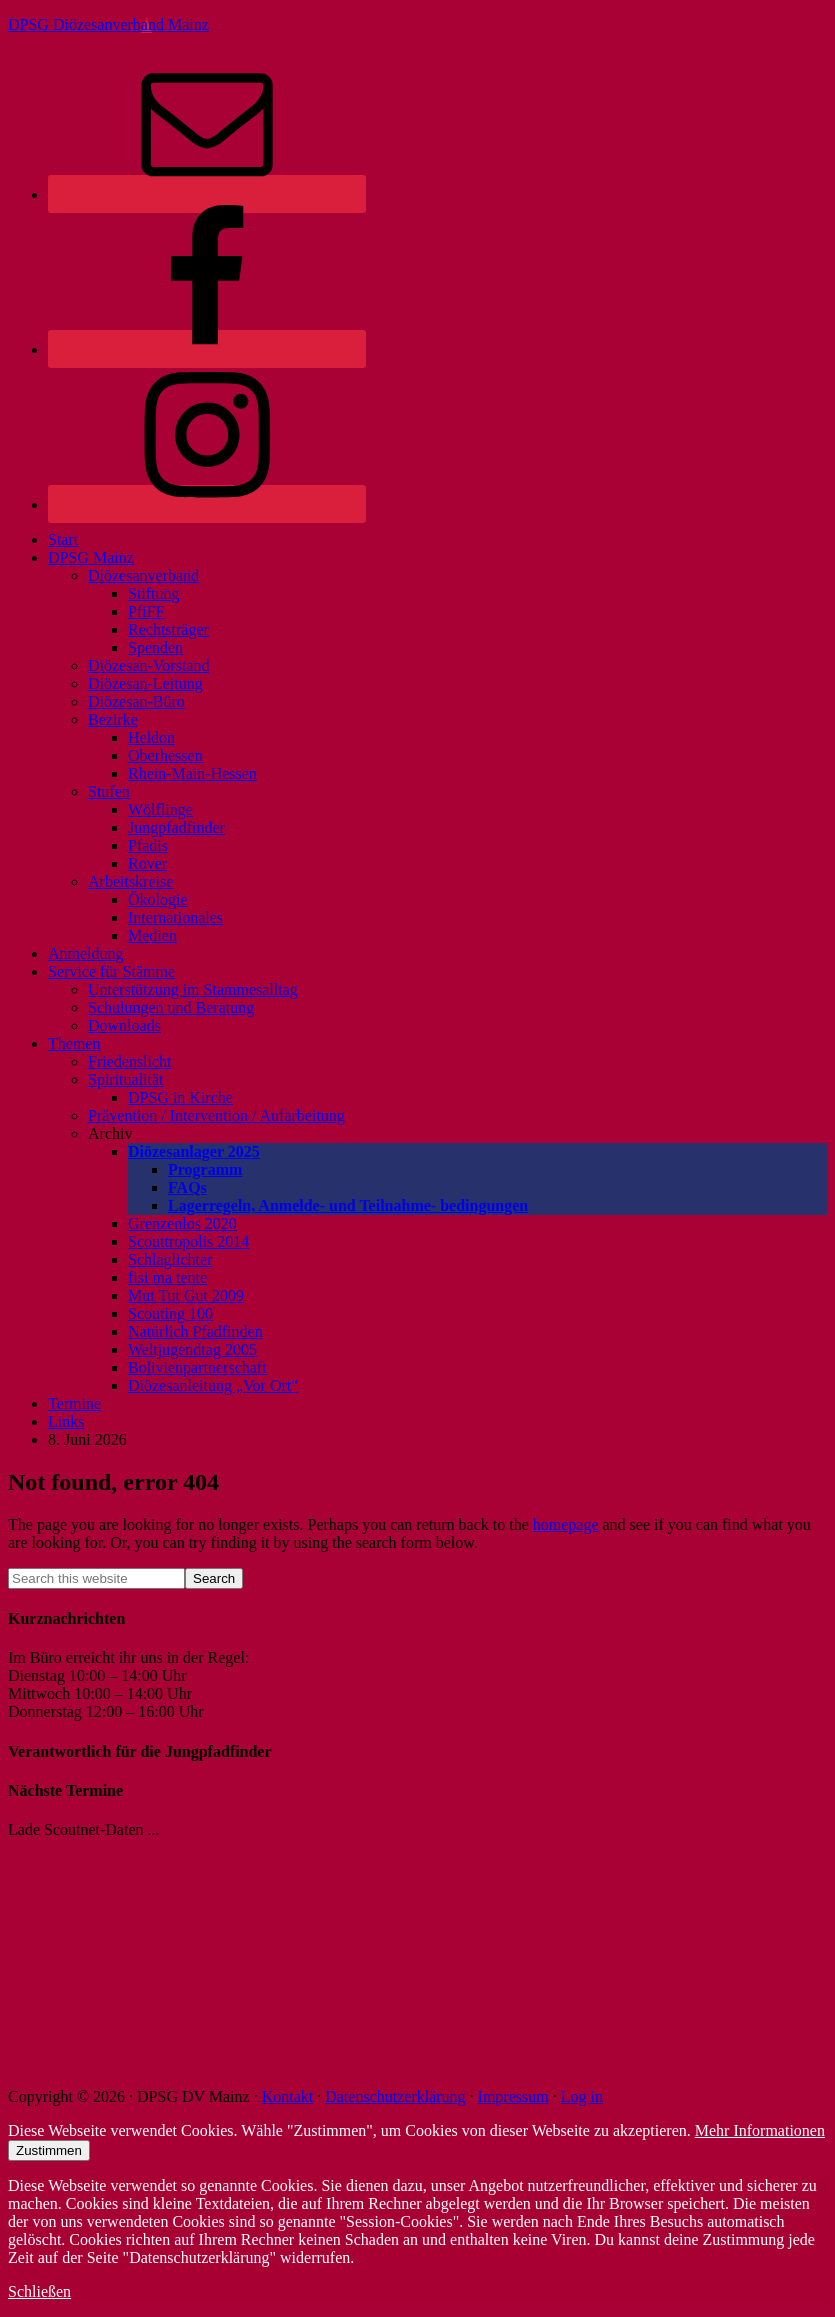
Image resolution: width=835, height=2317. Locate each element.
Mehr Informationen (760, 2130)
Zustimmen (49, 2150)
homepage (566, 1524)
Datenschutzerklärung (395, 2096)
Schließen (39, 2291)
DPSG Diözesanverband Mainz (108, 24)
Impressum (513, 2096)
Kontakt (288, 2096)
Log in (582, 2096)
